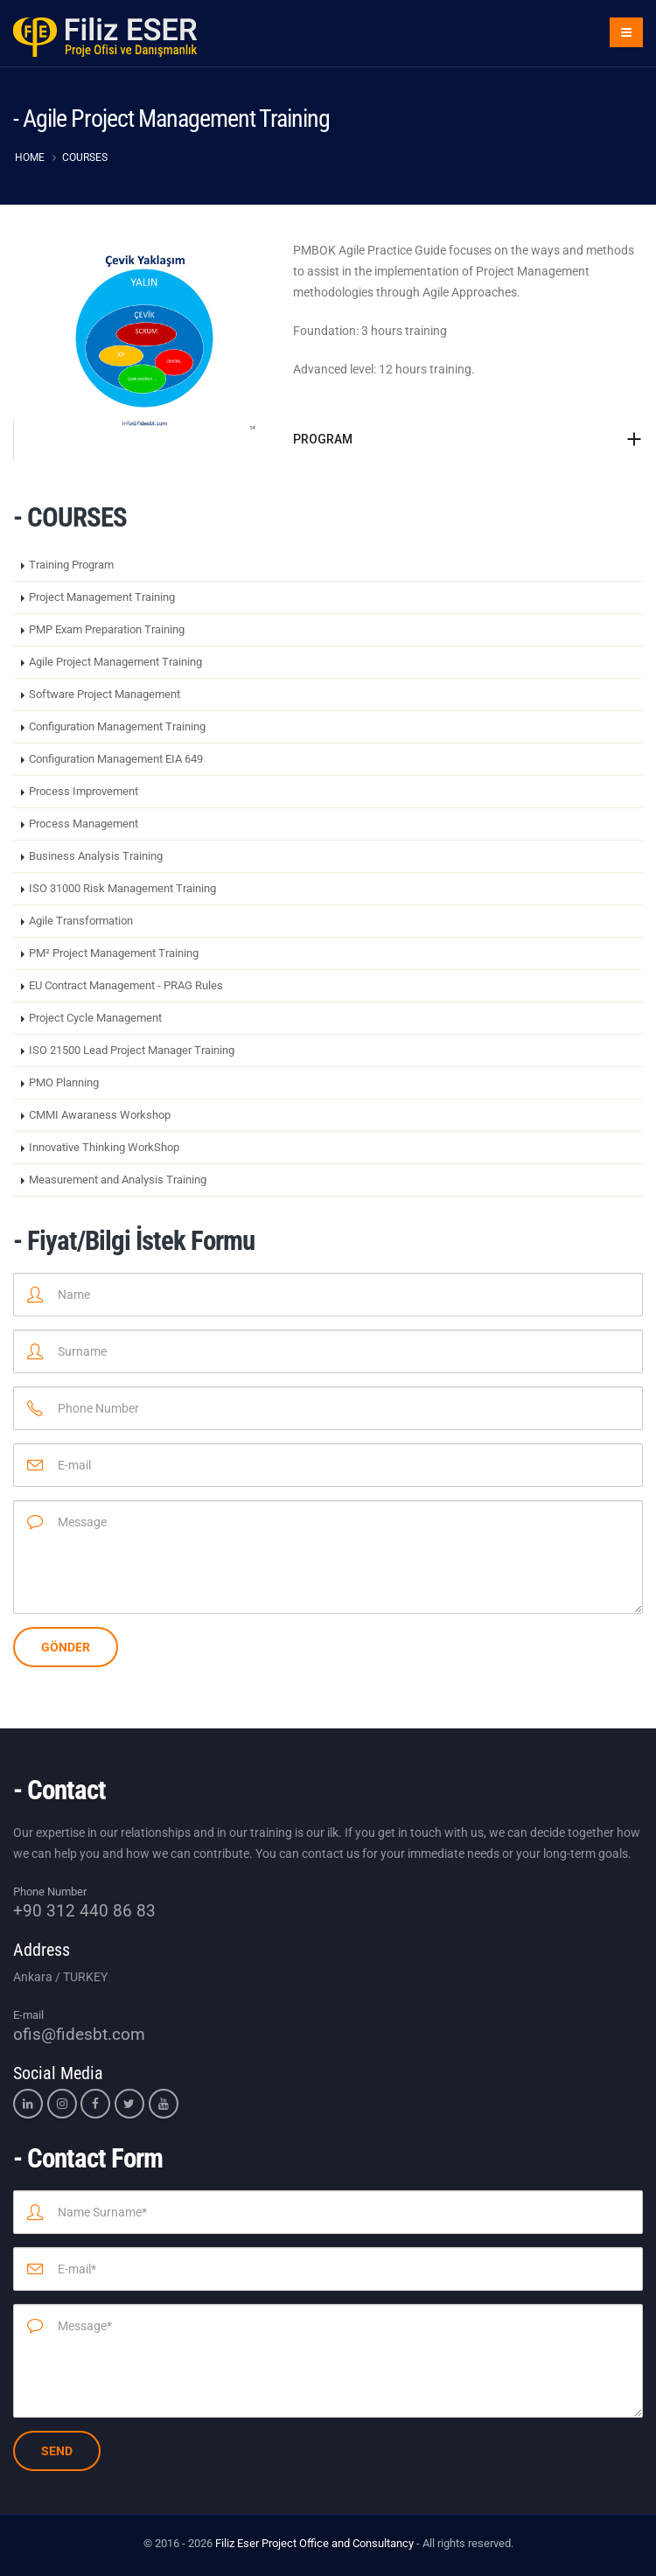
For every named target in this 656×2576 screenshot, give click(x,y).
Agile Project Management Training (115, 661)
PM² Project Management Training (114, 953)
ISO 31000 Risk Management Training (122, 888)
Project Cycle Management (95, 1017)
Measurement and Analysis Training (117, 1179)
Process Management (83, 823)
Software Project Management (104, 694)
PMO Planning (64, 1082)
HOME (30, 157)
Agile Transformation (81, 920)
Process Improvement (83, 791)
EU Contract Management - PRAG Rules (126, 985)
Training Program (71, 564)
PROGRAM (322, 439)
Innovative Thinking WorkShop (104, 1147)
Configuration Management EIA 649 (116, 758)
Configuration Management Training (117, 726)
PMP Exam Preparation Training (107, 629)
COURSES (85, 157)
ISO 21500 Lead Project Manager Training (131, 1050)
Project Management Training (102, 597)
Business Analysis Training (96, 855)
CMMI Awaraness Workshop (100, 1114)
